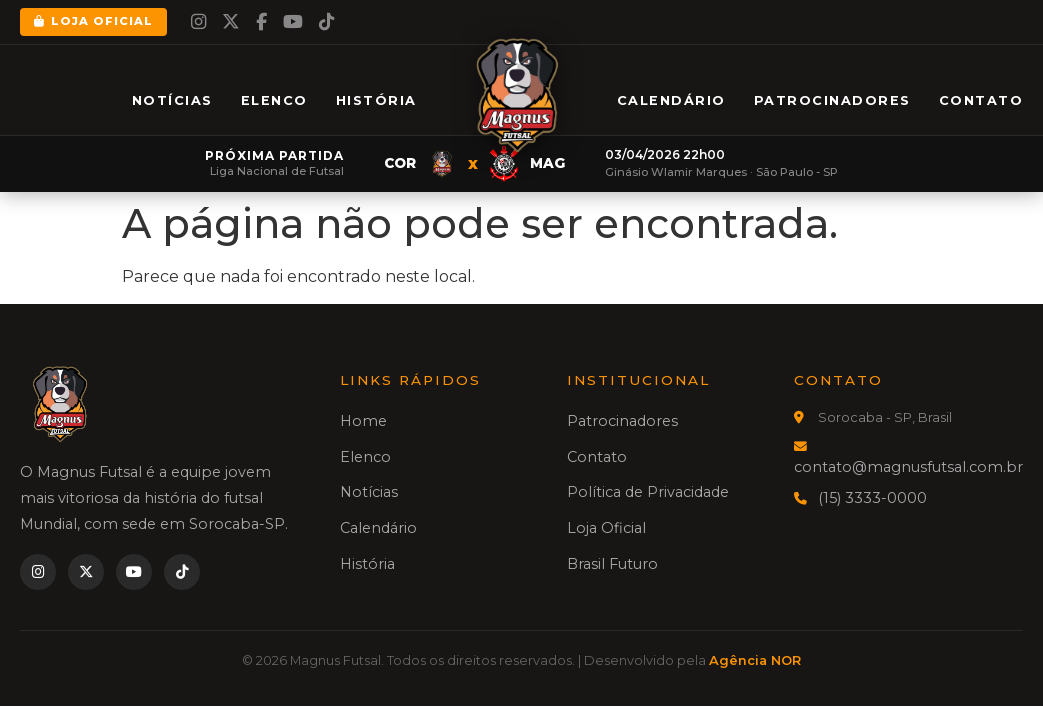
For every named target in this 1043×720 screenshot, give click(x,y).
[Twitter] (231, 22)
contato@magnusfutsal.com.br (908, 467)
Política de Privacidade (648, 492)
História (376, 100)
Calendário (671, 100)
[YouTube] (293, 22)
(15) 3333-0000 (872, 498)
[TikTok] (326, 22)
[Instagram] (198, 22)
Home (363, 421)
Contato (981, 100)
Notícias (172, 100)
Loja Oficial (93, 21)
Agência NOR (755, 660)
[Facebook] (261, 22)
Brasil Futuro (612, 564)
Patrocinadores (832, 100)
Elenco (274, 100)
